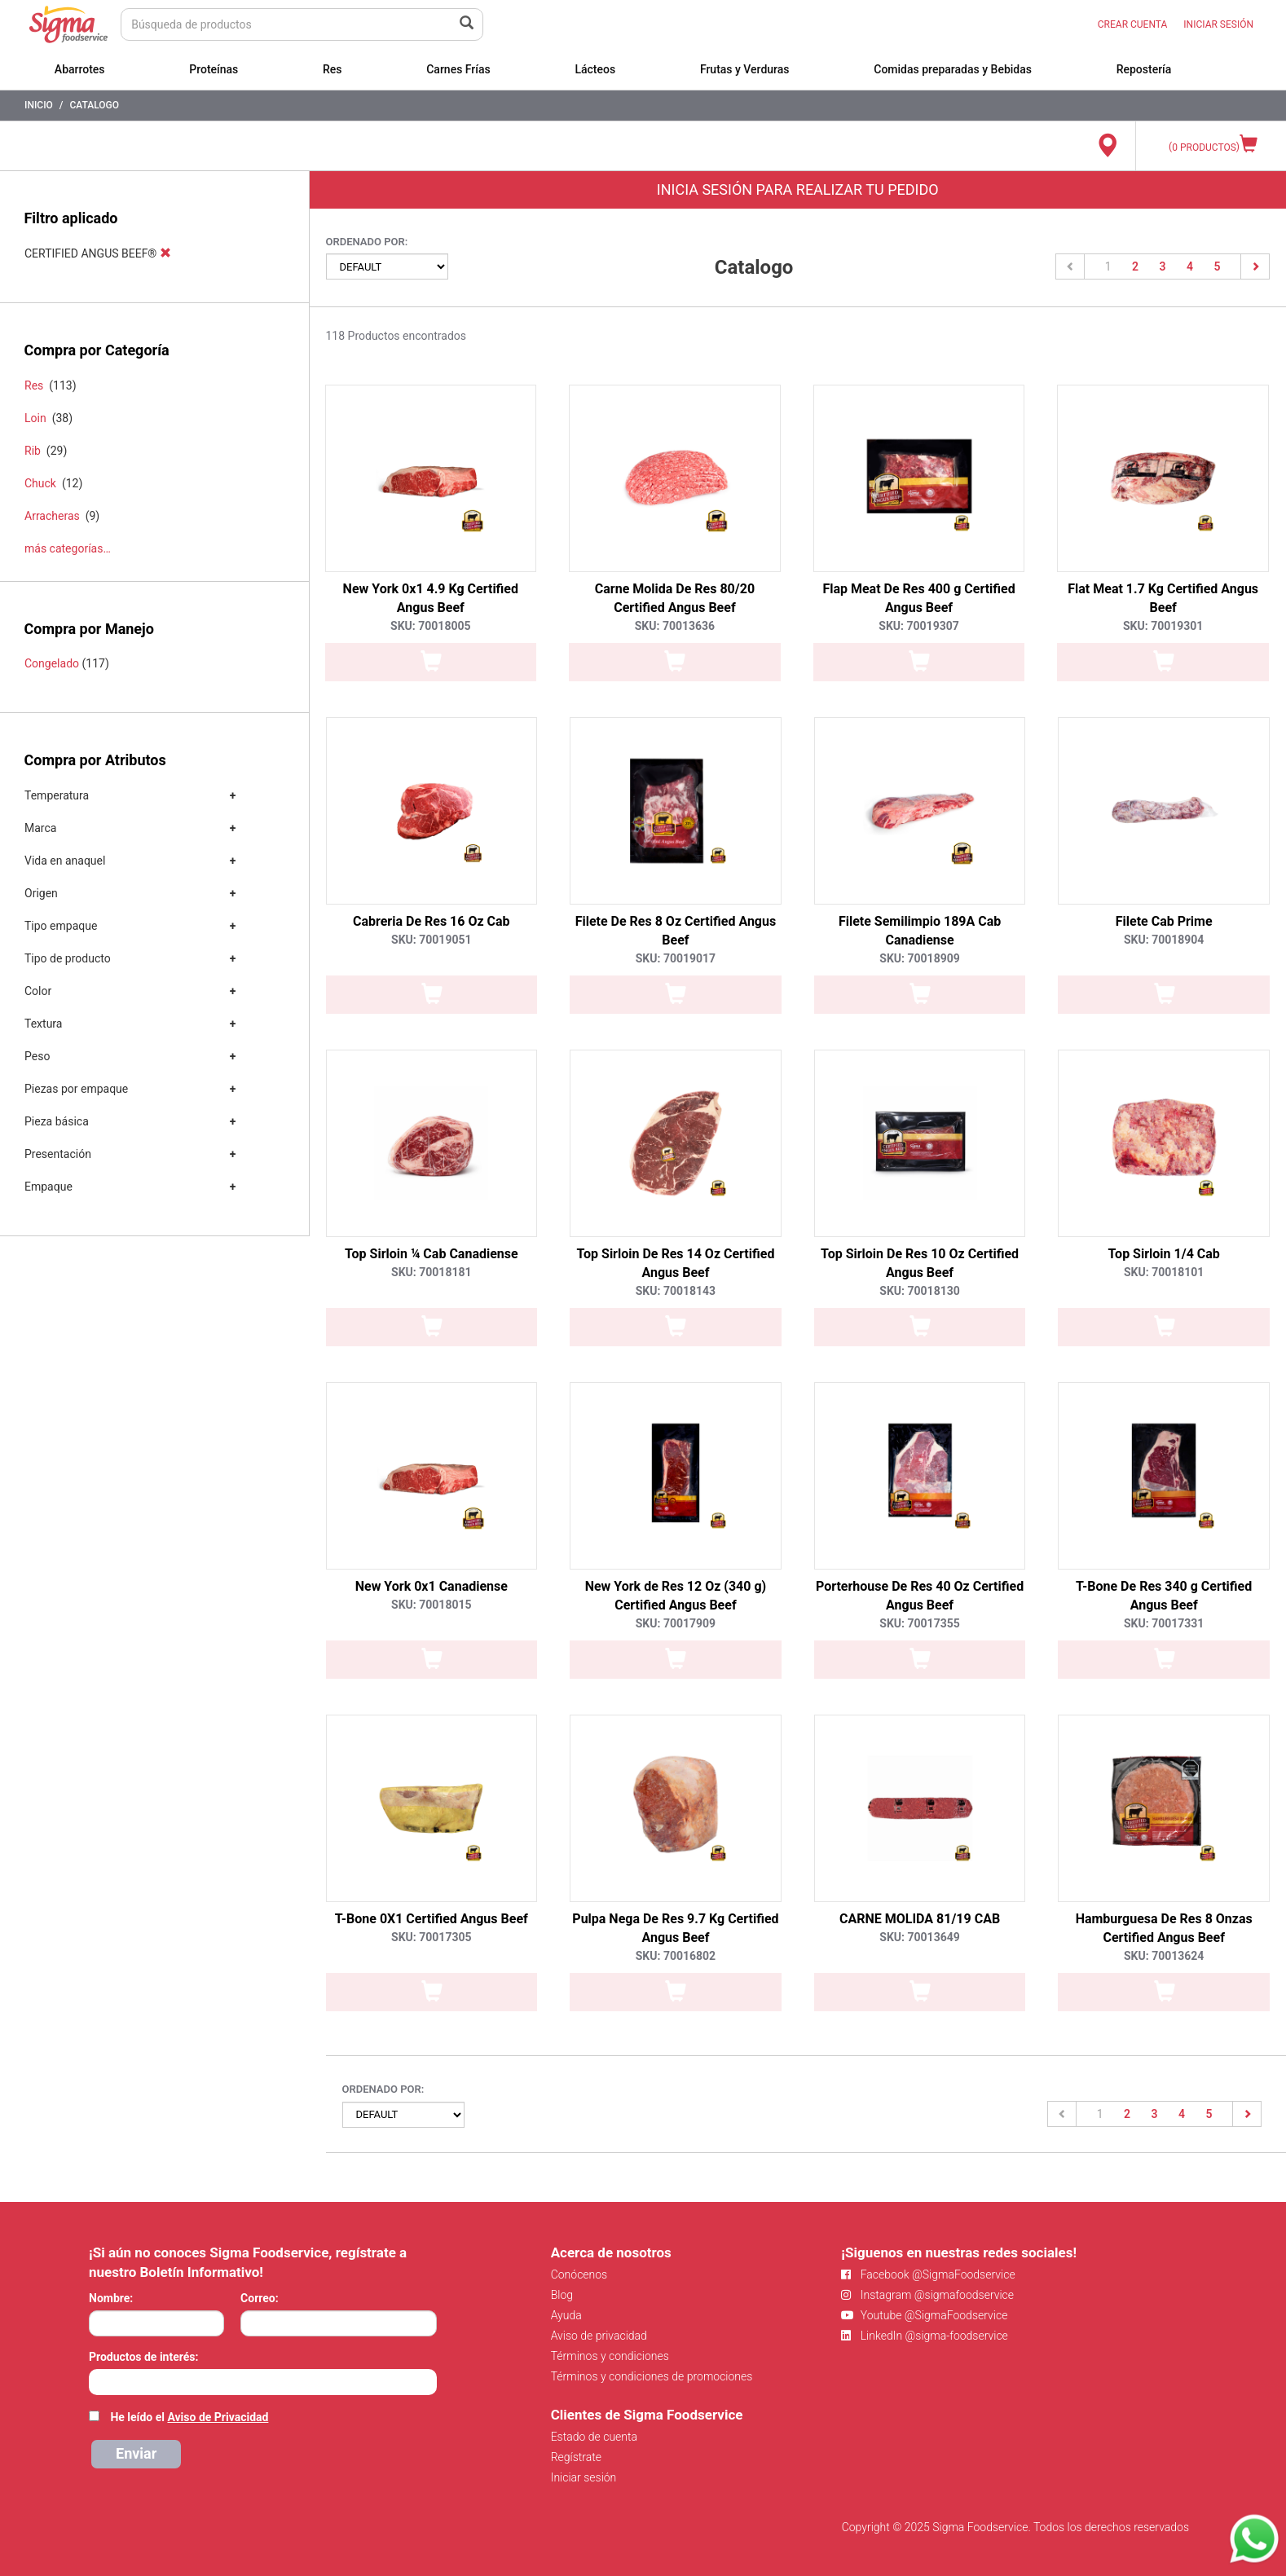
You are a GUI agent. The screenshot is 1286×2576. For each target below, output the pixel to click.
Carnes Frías (458, 69)
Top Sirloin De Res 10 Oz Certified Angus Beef (920, 1263)
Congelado (51, 663)
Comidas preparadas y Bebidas (953, 69)
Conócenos (579, 2274)
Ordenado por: (367, 242)
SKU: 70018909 (919, 958)
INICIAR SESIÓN (1218, 24)
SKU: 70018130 (919, 1290)
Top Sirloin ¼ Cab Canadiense (431, 1254)
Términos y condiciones (610, 2355)
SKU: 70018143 (676, 1290)
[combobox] (263, 2382)
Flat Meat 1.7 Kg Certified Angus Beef (1163, 598)
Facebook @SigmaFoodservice (928, 2274)
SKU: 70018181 (431, 1272)
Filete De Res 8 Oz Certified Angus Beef (676, 931)
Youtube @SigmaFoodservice (924, 2315)
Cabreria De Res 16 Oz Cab (431, 921)
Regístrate (576, 2457)
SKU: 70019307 (918, 625)
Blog (562, 2294)
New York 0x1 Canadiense (431, 1586)
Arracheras (52, 515)
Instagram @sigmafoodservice (927, 2294)
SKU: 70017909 (676, 1623)
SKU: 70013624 (1164, 1955)
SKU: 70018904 (1164, 939)
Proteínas (213, 69)
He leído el (189, 2417)
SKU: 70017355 (919, 1623)
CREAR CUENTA (1133, 24)
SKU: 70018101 (1164, 1272)
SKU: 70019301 (1163, 625)
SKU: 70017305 (431, 1937)
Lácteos (595, 69)
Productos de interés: (143, 2356)
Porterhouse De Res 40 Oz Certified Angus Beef (920, 1596)
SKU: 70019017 (676, 958)
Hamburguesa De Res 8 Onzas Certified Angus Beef (1164, 1928)
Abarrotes (80, 69)
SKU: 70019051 (431, 939)
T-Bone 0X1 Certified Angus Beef (431, 1918)
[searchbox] (97, 2380)
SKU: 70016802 (676, 1955)
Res (332, 69)
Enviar (136, 2453)
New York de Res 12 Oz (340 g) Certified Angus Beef (676, 1596)
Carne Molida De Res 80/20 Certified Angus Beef (675, 598)
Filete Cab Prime (1164, 921)
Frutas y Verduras (745, 69)
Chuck (40, 483)
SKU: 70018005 (430, 625)
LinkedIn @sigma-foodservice (924, 2335)
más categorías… (67, 548)
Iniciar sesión (584, 2477)
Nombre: (111, 2298)
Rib (32, 450)
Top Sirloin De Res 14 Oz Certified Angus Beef (675, 1263)
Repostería (1144, 69)
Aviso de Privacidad (217, 2417)
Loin (35, 418)
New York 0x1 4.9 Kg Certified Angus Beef (430, 598)
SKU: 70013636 (675, 625)
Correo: (259, 2298)
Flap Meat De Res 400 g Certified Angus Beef (918, 598)
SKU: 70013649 (919, 1937)
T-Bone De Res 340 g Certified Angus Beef (1164, 1596)
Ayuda (566, 2315)
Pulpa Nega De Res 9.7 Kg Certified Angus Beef (675, 1928)
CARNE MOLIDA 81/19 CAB (919, 1918)
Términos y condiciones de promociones (652, 2376)
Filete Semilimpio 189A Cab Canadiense (920, 931)
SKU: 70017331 (1164, 1623)
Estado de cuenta (594, 2436)
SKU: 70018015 (431, 1604)
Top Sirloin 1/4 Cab (1164, 1254)
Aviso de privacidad (599, 2335)
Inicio (38, 105)
